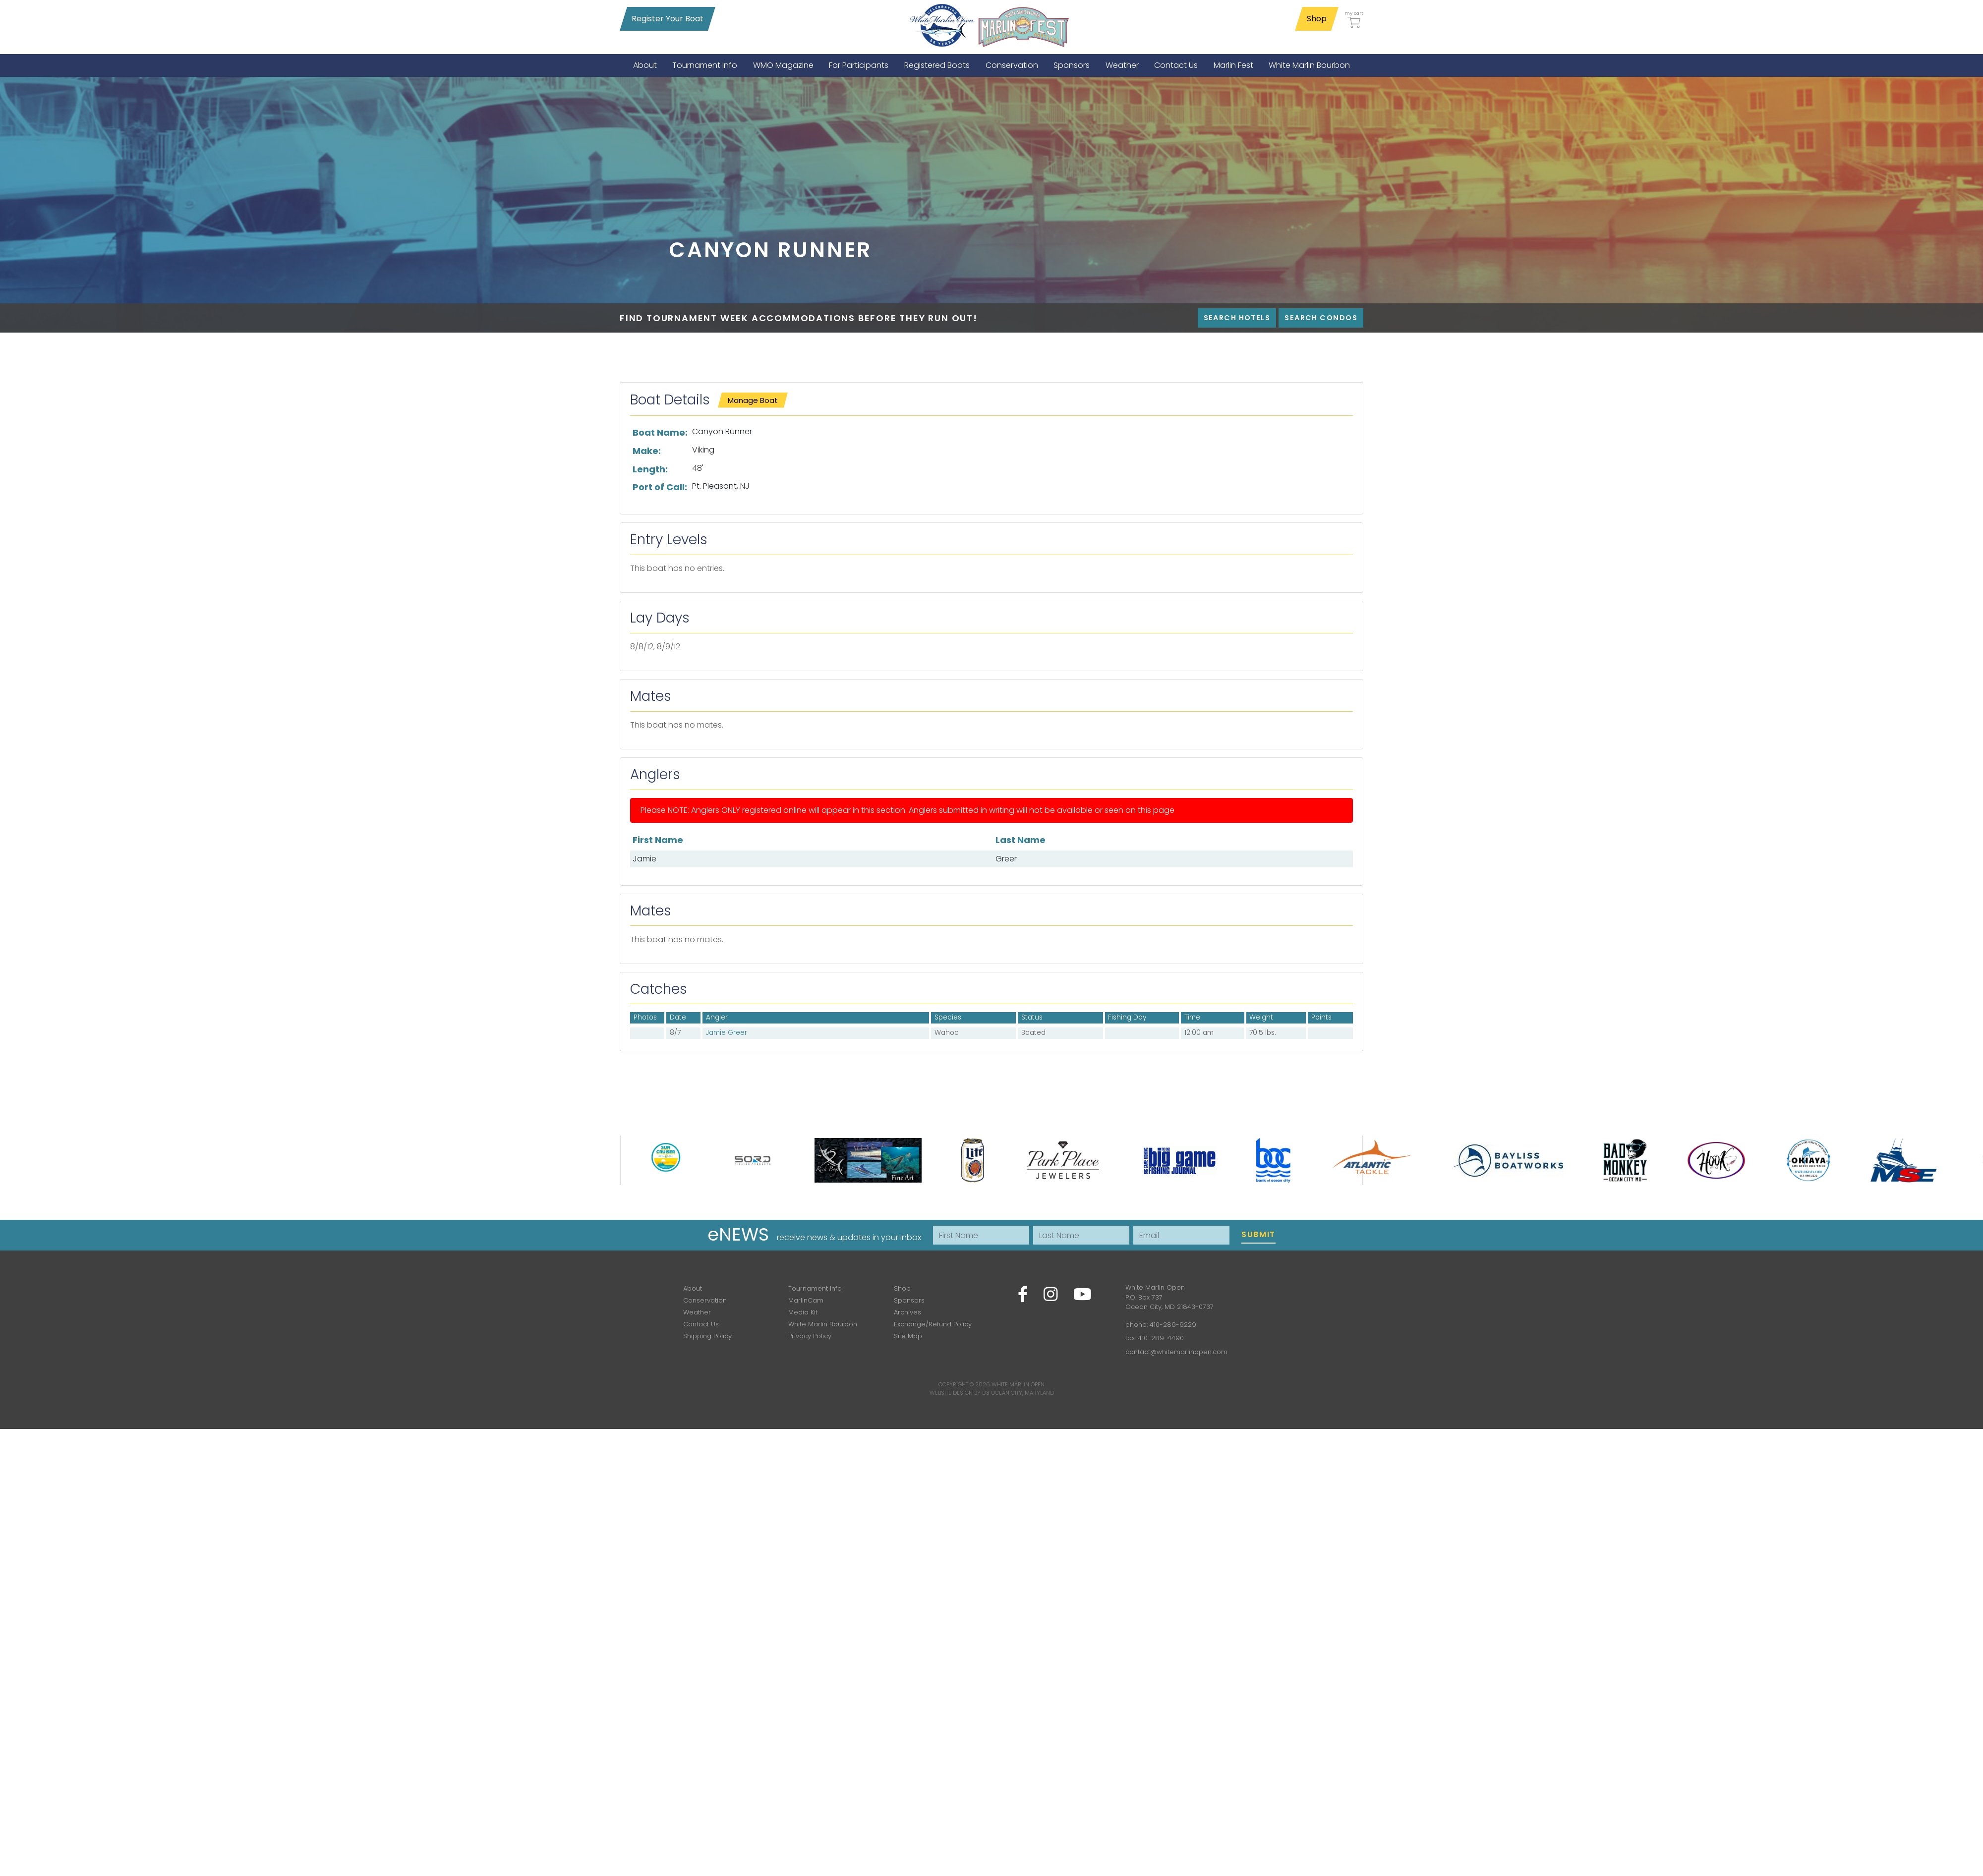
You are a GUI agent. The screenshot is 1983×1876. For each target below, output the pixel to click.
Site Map (908, 1336)
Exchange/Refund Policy (933, 1324)
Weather (697, 1312)
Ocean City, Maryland (1022, 1393)
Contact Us (701, 1324)
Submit (1258, 1234)
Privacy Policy (809, 1336)
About (692, 1288)
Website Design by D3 (960, 1393)
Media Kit (802, 1312)
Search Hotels (1237, 318)
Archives (907, 1312)
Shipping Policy (707, 1336)
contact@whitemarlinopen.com (1176, 1352)
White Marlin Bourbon (822, 1324)
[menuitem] (645, 65)
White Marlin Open (1018, 1384)
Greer (1006, 858)
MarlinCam (805, 1300)
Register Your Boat (667, 18)
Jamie (644, 858)
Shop (1317, 18)
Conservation (705, 1300)
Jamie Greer (726, 1032)
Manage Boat (753, 400)
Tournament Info (815, 1288)
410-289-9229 (1173, 1324)
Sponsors (909, 1300)
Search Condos (1320, 318)
